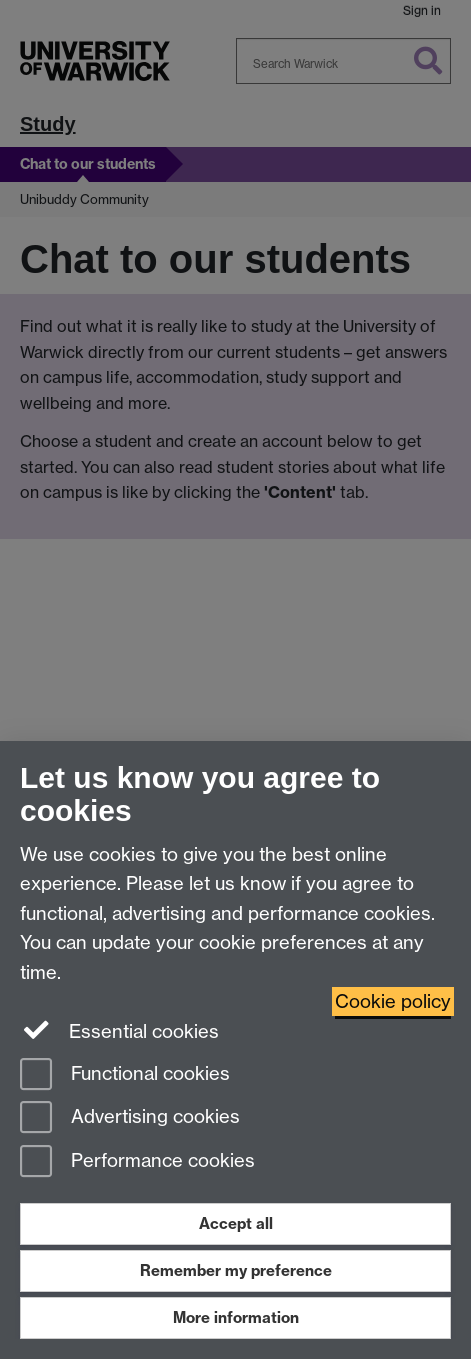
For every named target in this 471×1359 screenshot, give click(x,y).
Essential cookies (119, 1030)
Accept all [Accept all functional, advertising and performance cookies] (236, 1223)
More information (236, 1317)
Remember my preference (236, 1270)
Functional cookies (125, 1075)
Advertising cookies (130, 1118)
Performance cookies (137, 1162)
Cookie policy (393, 1001)
